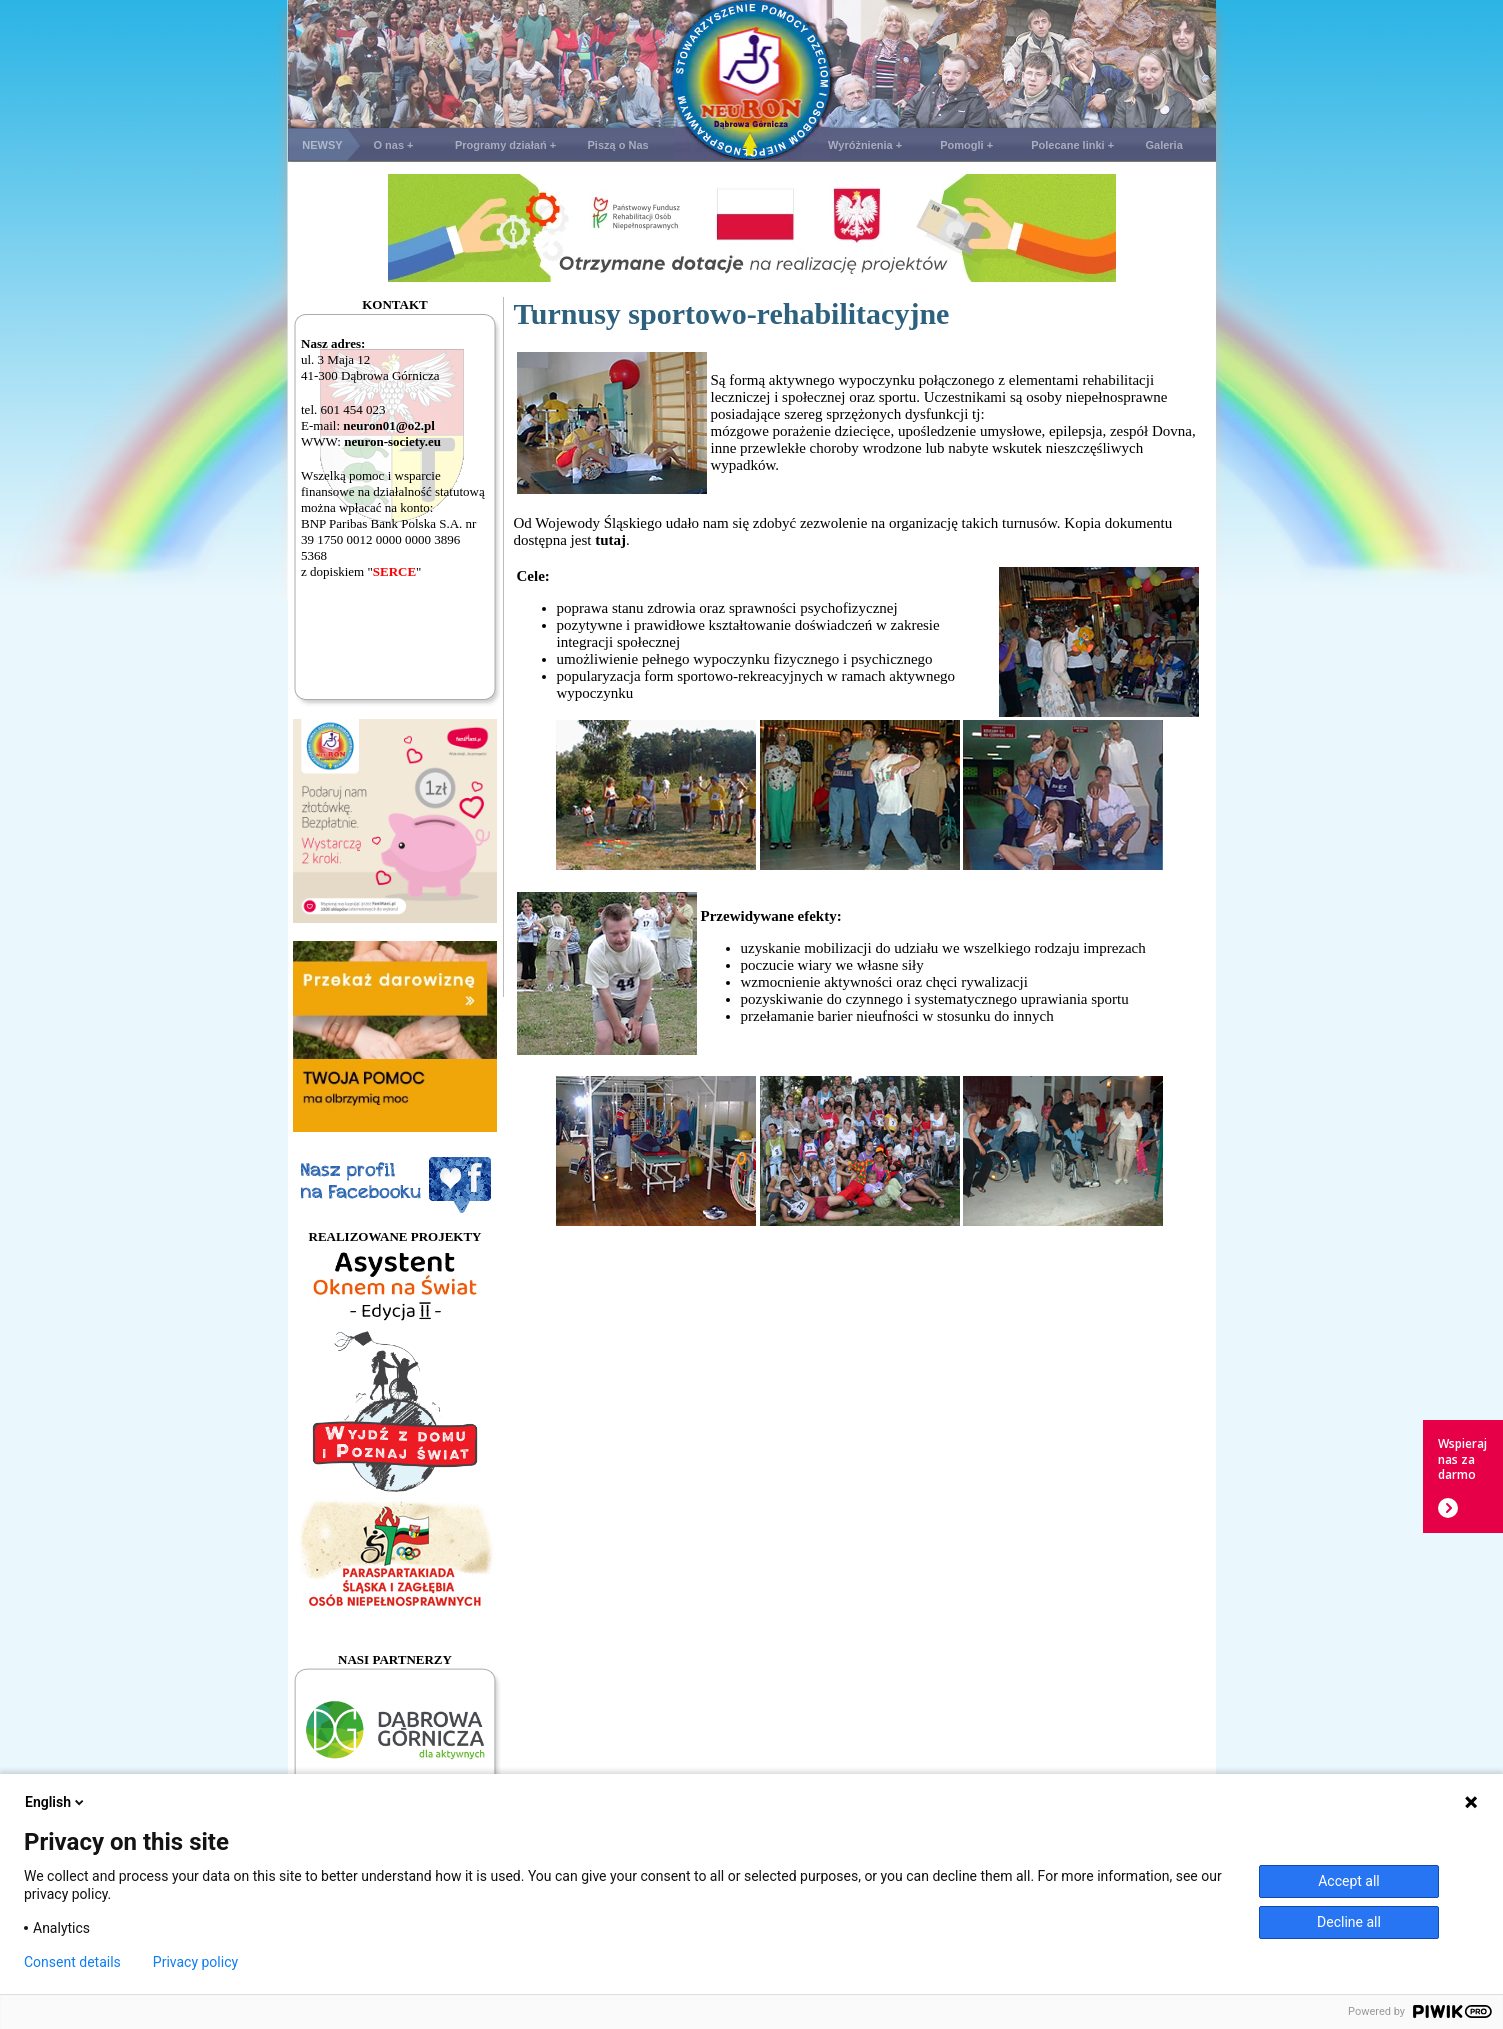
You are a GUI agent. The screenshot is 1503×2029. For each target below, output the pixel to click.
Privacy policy (195, 1962)
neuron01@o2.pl (389, 425)
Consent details (72, 1962)
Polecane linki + (1072, 145)
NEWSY (322, 145)
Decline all (1349, 1922)
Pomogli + (966, 145)
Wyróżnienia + (865, 145)
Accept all (1349, 1881)
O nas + (393, 145)
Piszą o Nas (618, 145)
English (56, 1802)
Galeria (1163, 145)
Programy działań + (505, 145)
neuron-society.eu (392, 441)
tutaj (610, 540)
